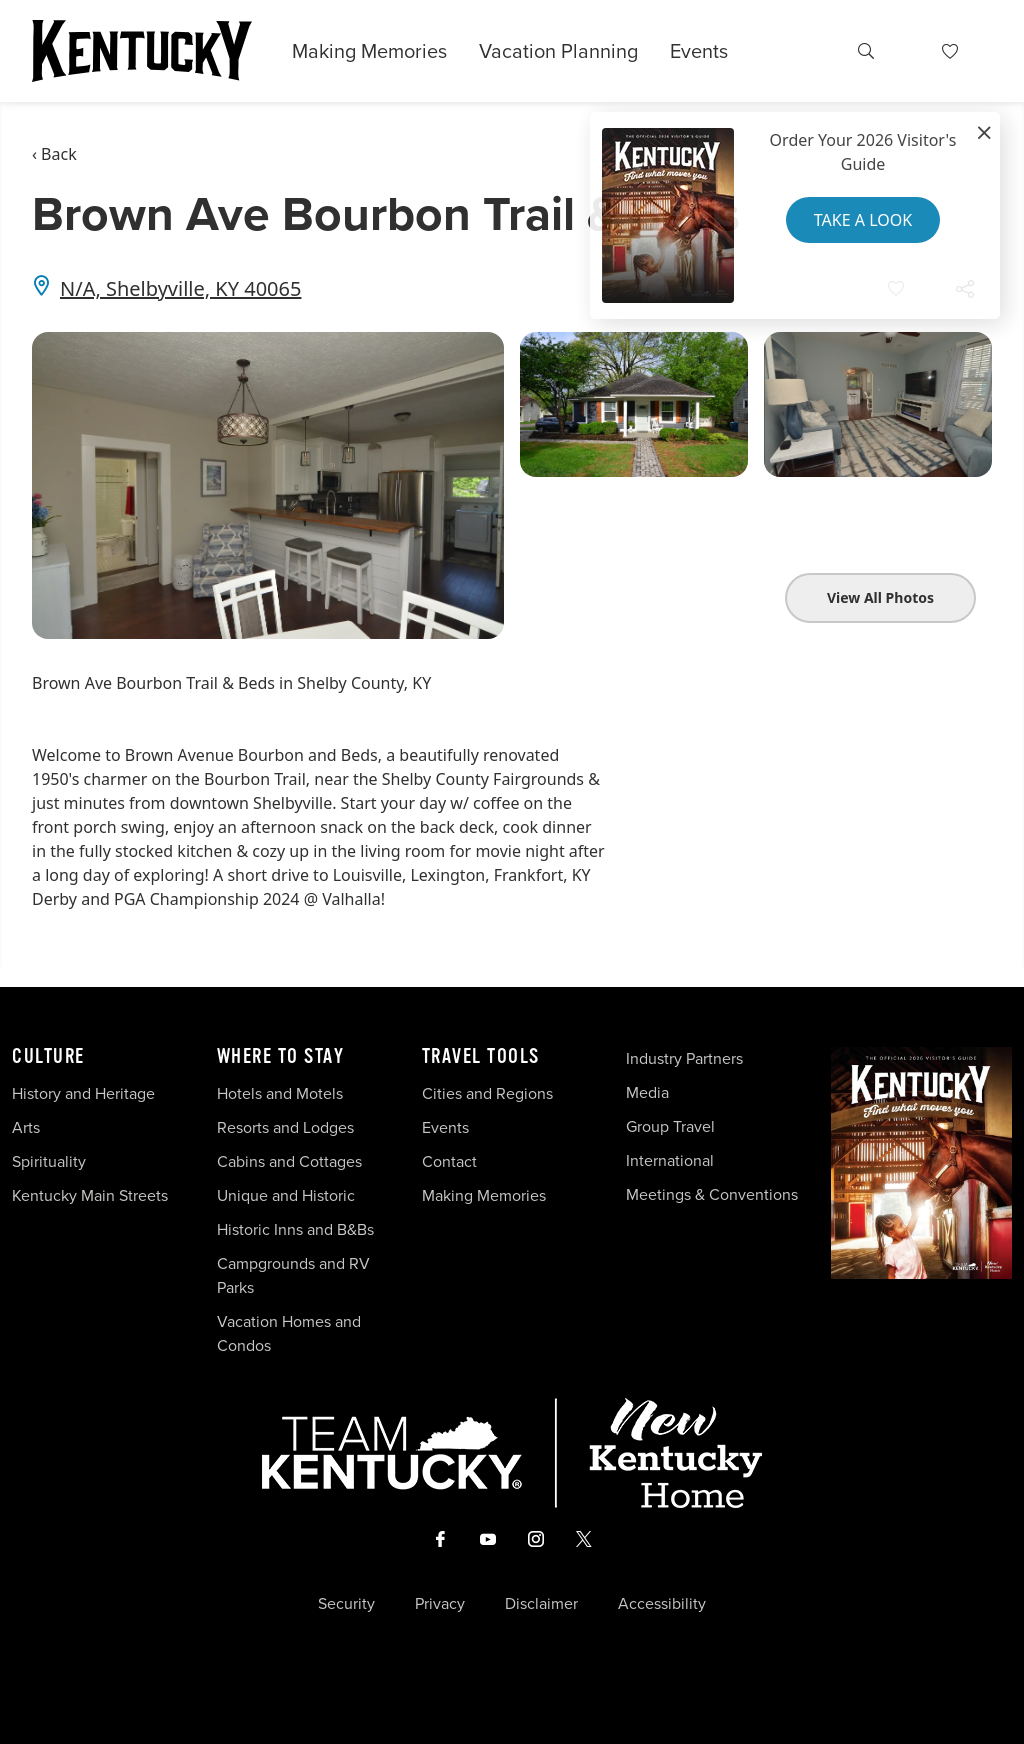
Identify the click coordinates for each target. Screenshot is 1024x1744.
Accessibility (662, 1604)
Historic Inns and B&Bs (295, 1229)
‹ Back (54, 154)
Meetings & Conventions (712, 1194)
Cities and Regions (487, 1093)
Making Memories (369, 51)
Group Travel (670, 1126)
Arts (26, 1127)
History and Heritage (85, 1093)
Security (346, 1604)
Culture (48, 1057)
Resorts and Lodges (285, 1127)
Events (699, 51)
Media (647, 1092)
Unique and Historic (286, 1195)
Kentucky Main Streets (90, 1195)
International (670, 1160)
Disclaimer (541, 1604)
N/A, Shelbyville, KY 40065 (180, 288)
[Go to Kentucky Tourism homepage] (142, 51)
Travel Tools (481, 1057)
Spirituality (51, 1161)
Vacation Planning (558, 51)
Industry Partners (684, 1058)
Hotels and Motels (280, 1093)
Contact (449, 1161)
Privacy (440, 1604)
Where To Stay (281, 1057)
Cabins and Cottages (289, 1161)
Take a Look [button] (863, 220)
